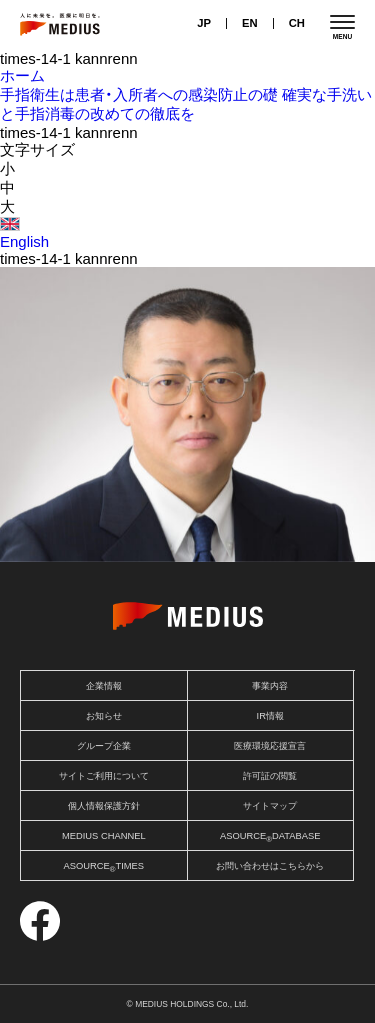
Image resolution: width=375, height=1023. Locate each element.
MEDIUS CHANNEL (104, 836)
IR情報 (270, 716)
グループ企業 (104, 746)
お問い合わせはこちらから (270, 866)
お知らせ (104, 716)
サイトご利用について (104, 776)
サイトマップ (270, 806)
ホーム (22, 75)
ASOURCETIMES (103, 867)
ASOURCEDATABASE (270, 837)
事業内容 (270, 686)
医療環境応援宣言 (270, 746)
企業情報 (104, 686)
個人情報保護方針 (104, 806)
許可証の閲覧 (270, 776)
